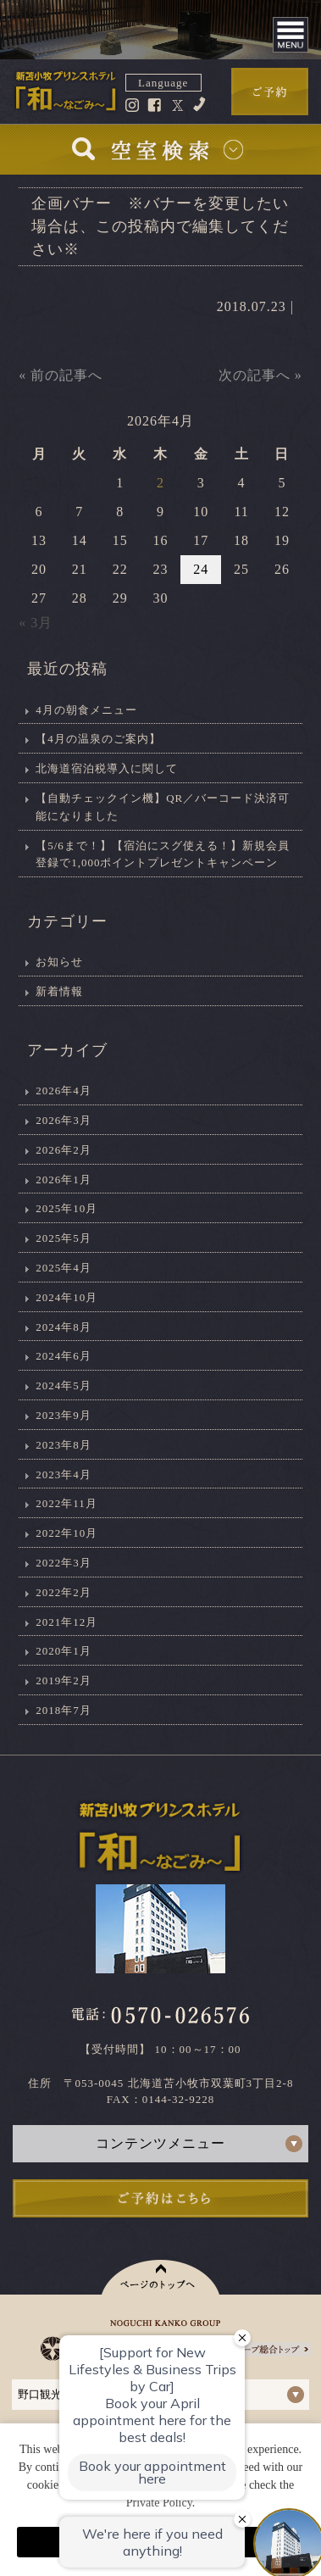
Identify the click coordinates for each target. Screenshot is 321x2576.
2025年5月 (63, 1238)
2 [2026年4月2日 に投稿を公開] (160, 483)
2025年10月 (66, 1208)
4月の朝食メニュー (86, 710)
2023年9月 (63, 1415)
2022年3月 (63, 1562)
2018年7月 (63, 1710)
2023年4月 (63, 1474)
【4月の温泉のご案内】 (98, 738)
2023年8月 (63, 1444)
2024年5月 (63, 1385)
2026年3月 (63, 1120)
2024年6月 (63, 1355)
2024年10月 (66, 1297)
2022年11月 (66, 1503)
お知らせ (59, 961)
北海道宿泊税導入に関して (107, 768)
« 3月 (36, 622)
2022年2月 (63, 1592)
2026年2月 (63, 1149)
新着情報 (59, 991)
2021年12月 (66, 1622)
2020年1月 (63, 1650)
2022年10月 (66, 1533)
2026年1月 (63, 1179)
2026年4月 (63, 1090)
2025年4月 (63, 1267)
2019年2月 (63, 1680)
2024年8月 (63, 1327)
